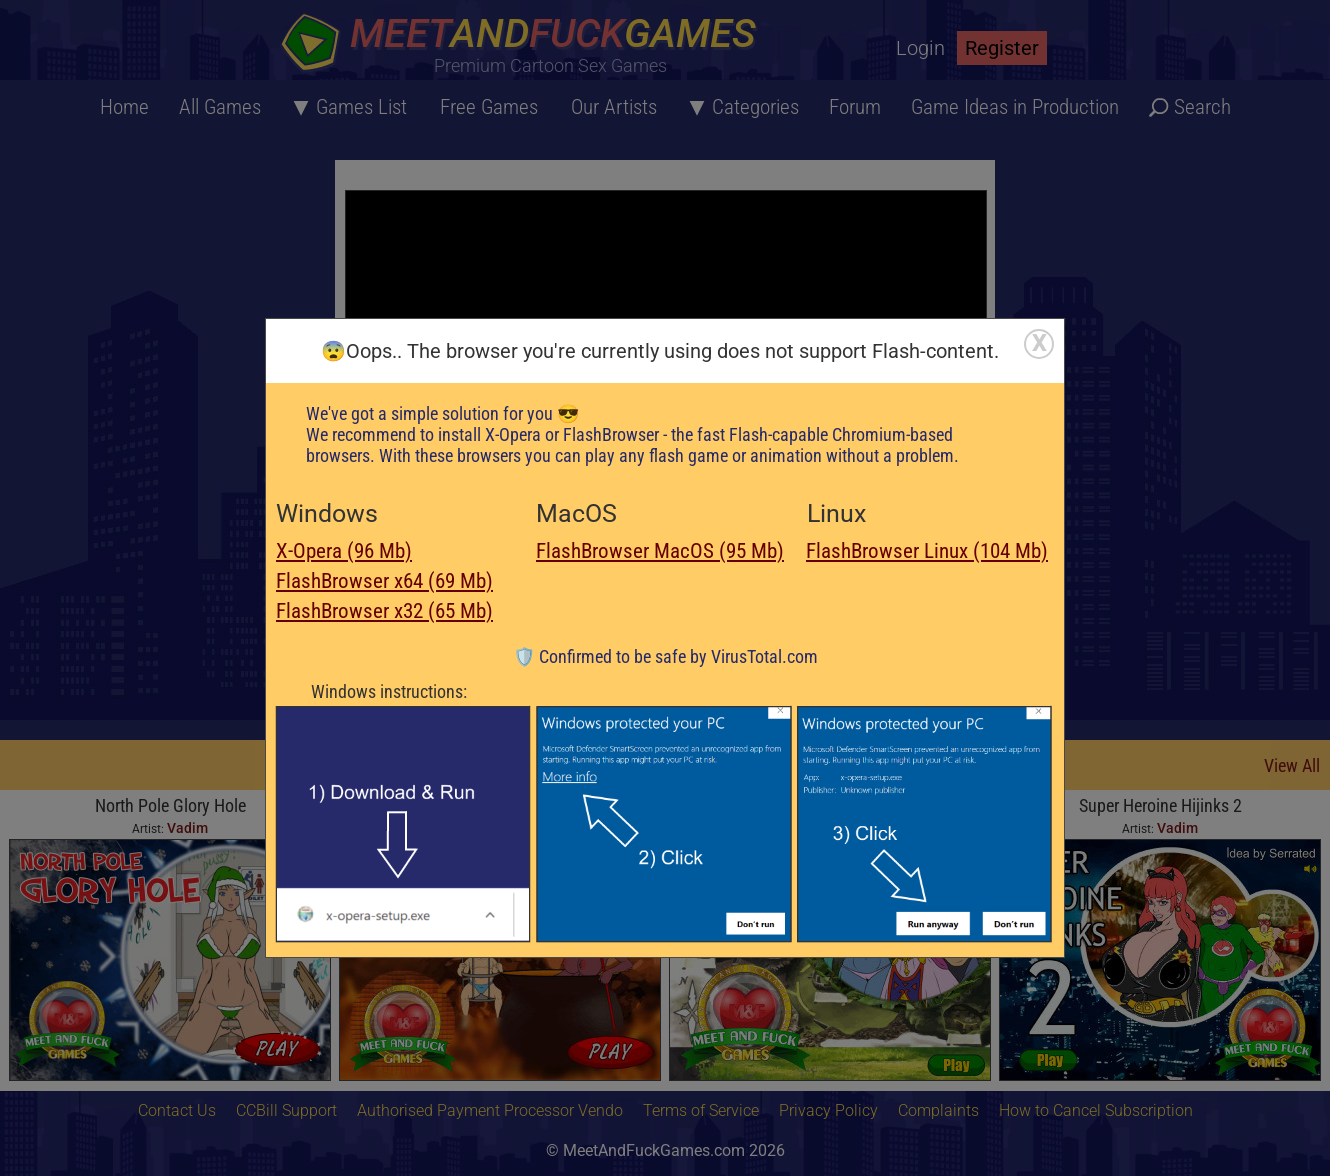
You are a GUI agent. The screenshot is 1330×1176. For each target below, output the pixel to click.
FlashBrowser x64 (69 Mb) (384, 581)
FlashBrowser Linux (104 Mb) (927, 551)
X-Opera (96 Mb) (344, 551)
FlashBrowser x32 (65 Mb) (384, 611)
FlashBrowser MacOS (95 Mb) (660, 551)
